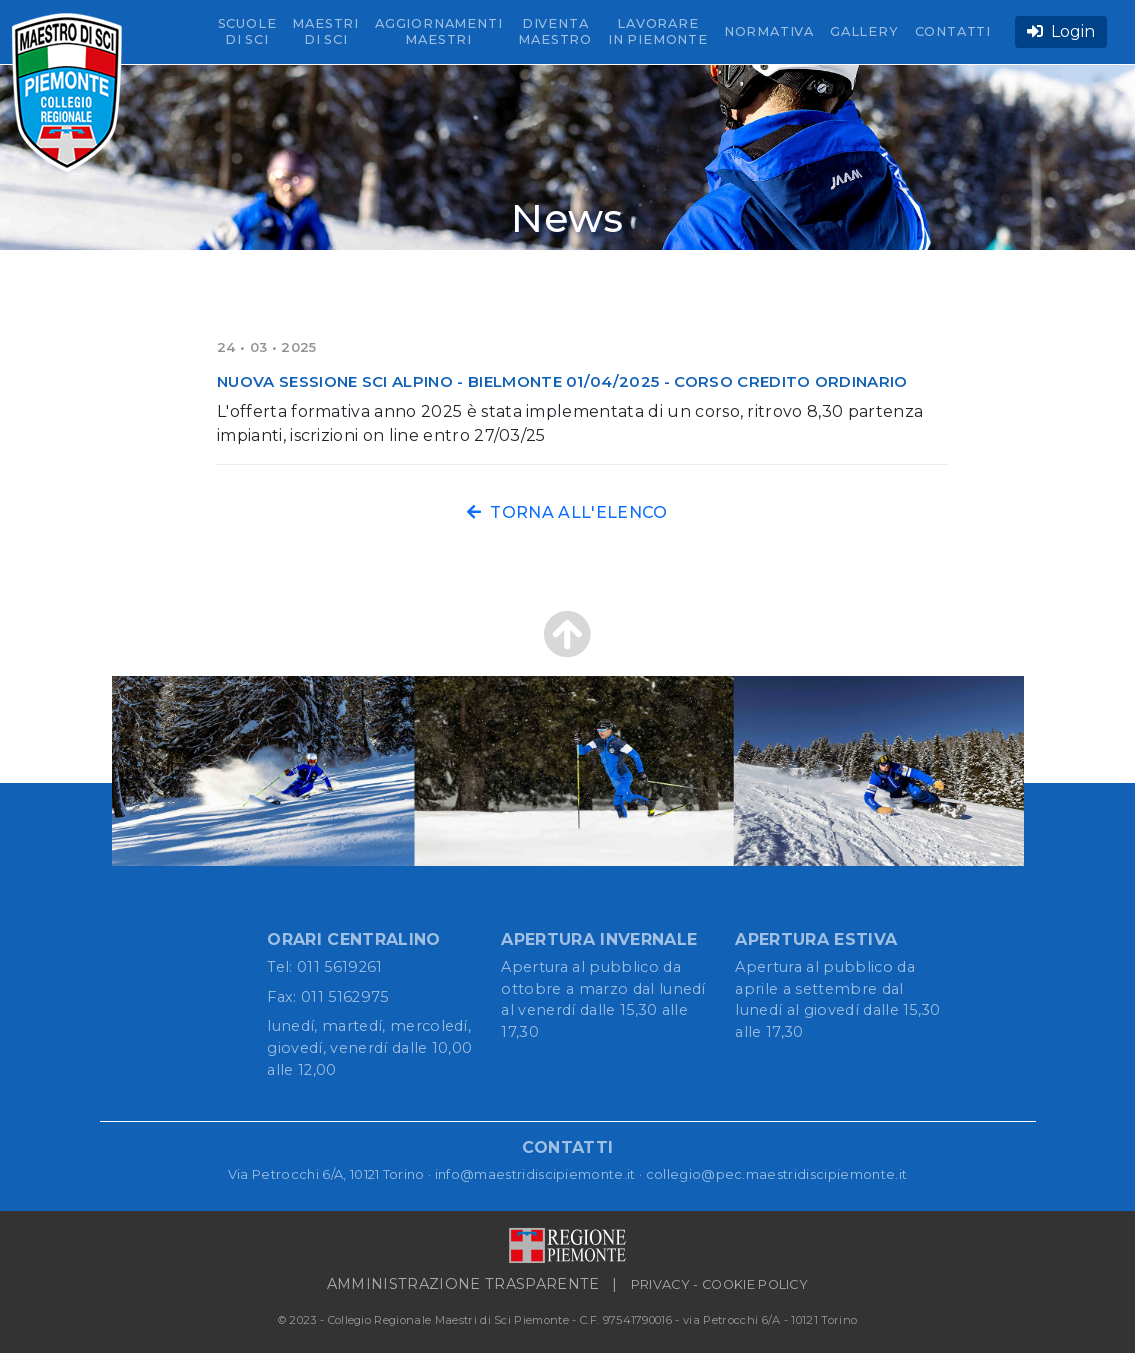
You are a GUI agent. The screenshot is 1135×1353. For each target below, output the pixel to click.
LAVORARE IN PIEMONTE (658, 31)
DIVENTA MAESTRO (555, 31)
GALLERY (864, 31)
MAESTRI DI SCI (325, 31)
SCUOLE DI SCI (247, 31)
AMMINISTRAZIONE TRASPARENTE (463, 1284)
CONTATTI (953, 31)
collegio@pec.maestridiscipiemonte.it (777, 1174)
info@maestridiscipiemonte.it (535, 1174)
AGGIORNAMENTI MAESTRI (438, 31)
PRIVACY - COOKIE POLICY (719, 1284)
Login (1061, 31)
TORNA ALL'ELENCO (567, 512)
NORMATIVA (769, 31)
